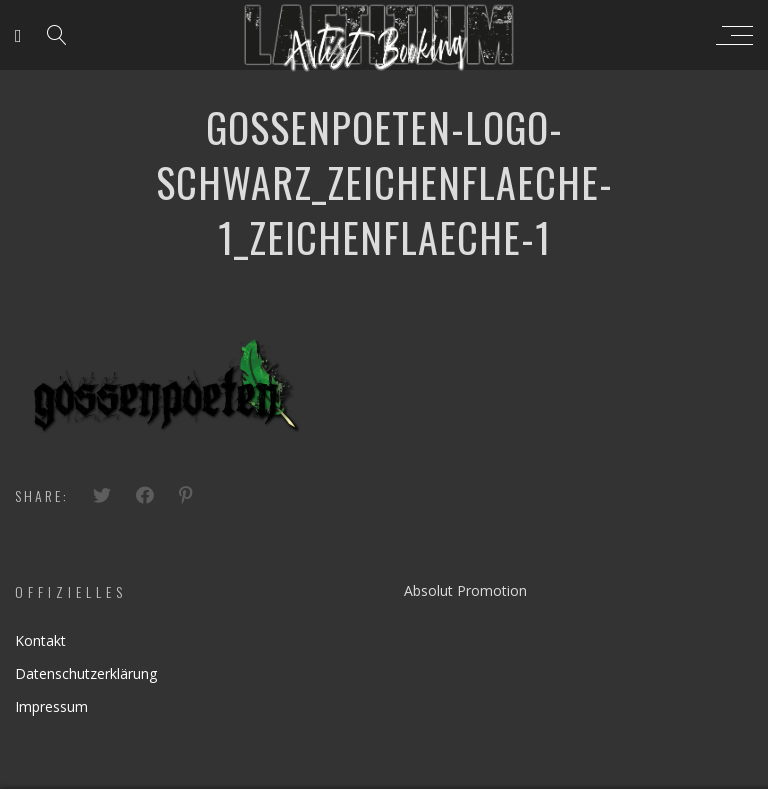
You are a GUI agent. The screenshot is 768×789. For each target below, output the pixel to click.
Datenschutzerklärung (86, 673)
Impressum (51, 706)
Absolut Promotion (465, 590)
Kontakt (40, 640)
